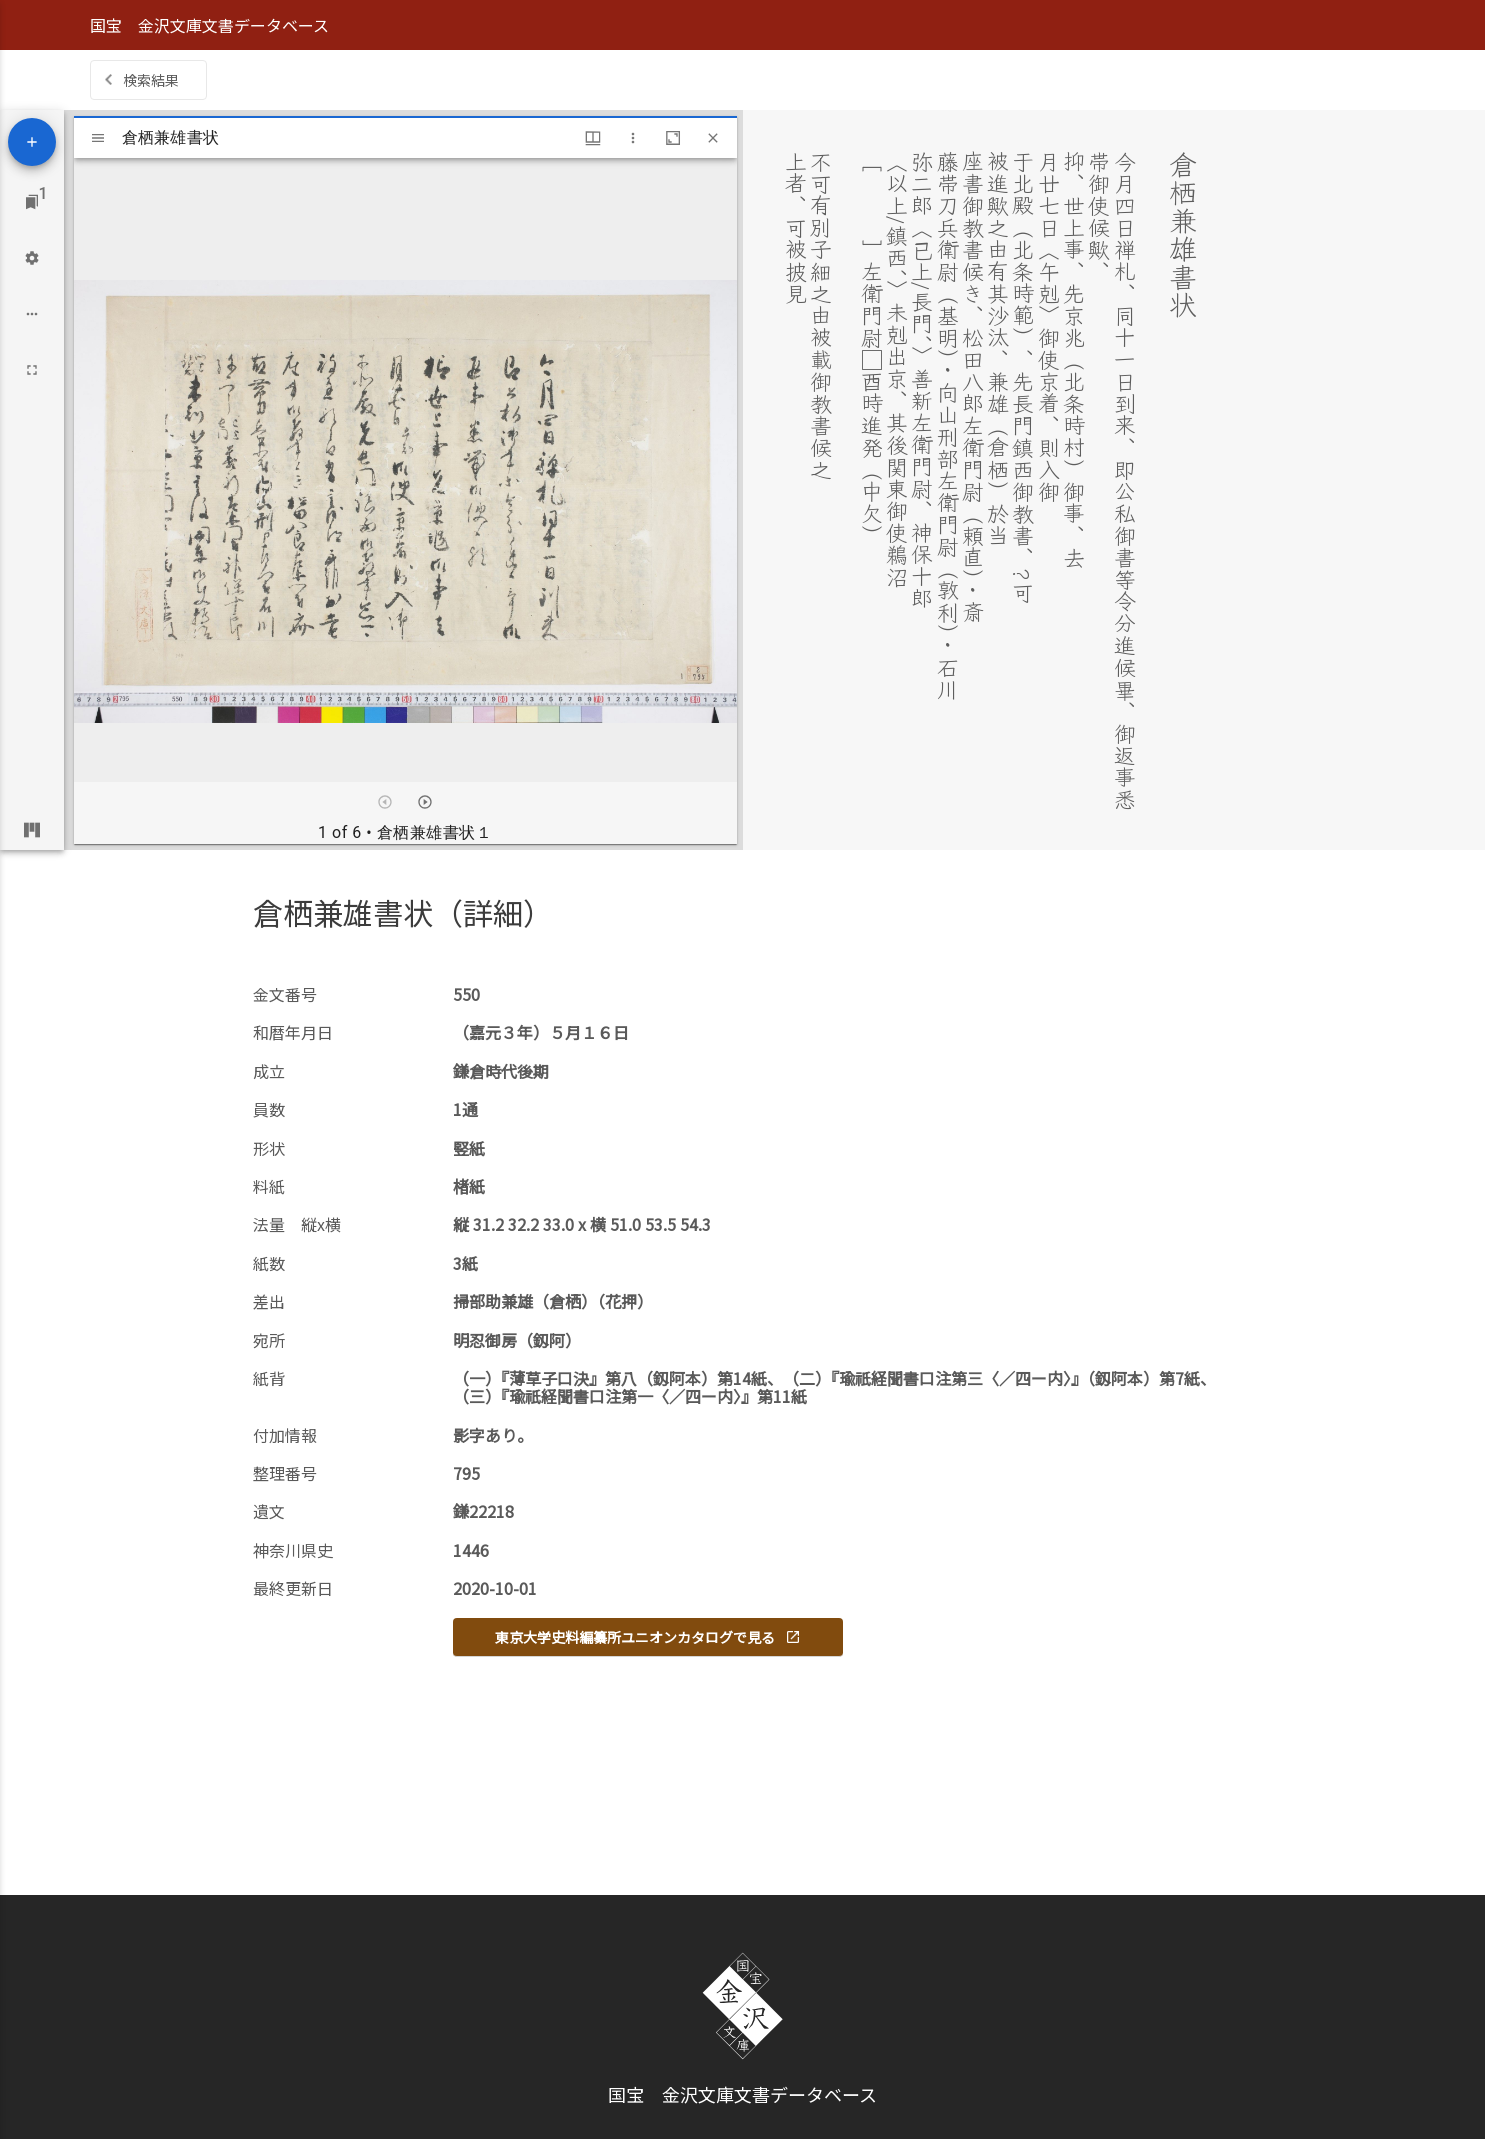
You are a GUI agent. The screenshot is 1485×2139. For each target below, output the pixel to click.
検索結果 (151, 80)
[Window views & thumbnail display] (593, 138)
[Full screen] (32, 370)
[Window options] (633, 138)
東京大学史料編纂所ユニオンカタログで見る (648, 1637)
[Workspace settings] (32, 258)
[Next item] (425, 802)
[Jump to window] (32, 202)
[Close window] (713, 138)
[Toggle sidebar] (98, 138)
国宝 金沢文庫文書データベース (209, 25)
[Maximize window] (673, 138)
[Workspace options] (32, 314)
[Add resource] (32, 142)
